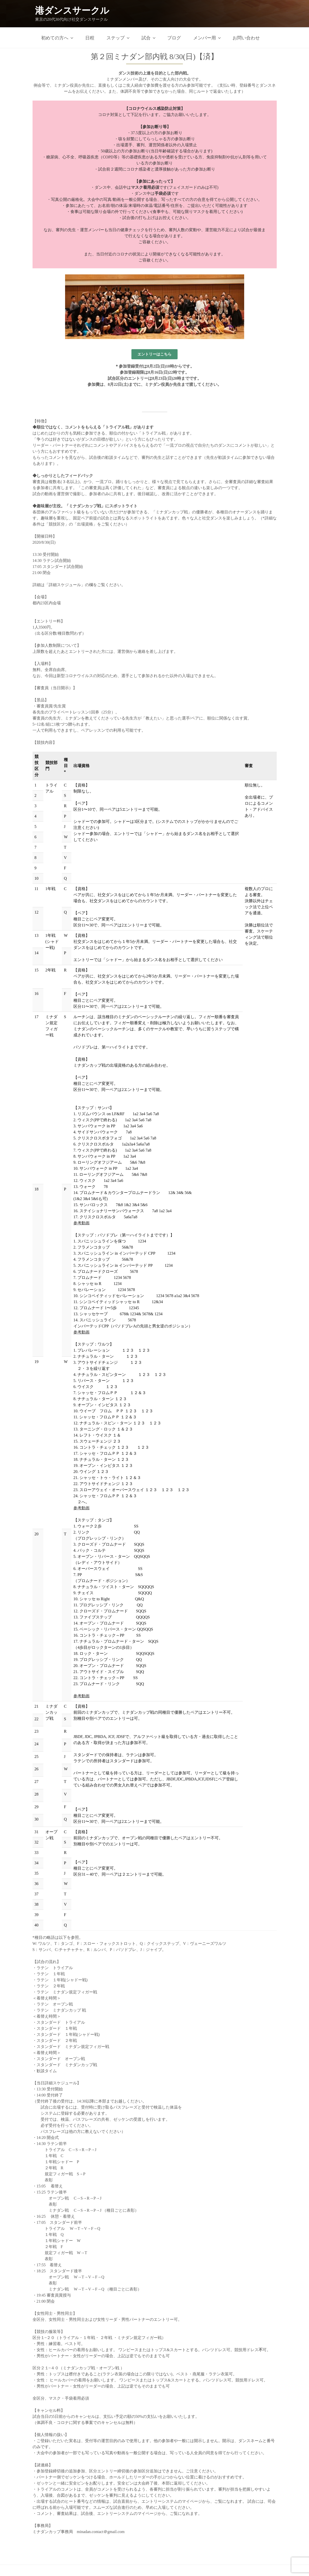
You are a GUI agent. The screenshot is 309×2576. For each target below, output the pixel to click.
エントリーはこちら (154, 353)
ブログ (174, 36)
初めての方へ (57, 36)
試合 (149, 36)
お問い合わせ (246, 36)
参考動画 (81, 1222)
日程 (89, 36)
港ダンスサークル (72, 11)
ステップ (118, 36)
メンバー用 (207, 36)
